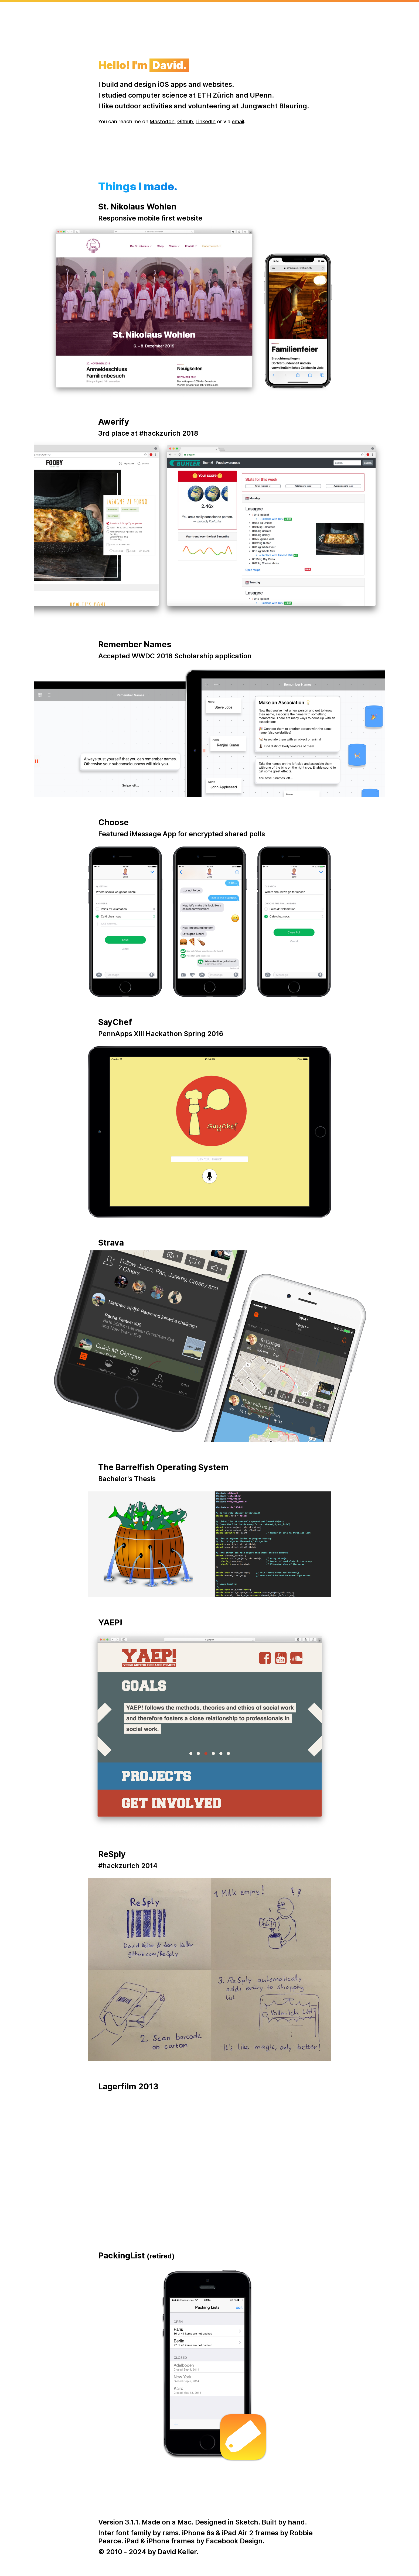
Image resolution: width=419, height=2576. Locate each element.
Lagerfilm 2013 (128, 2086)
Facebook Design (234, 2541)
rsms (170, 2533)
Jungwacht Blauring (273, 106)
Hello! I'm (143, 65)
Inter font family (124, 2533)
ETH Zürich (215, 95)
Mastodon (162, 121)
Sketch (246, 2522)
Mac (185, 2522)
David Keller (177, 2552)
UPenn (261, 95)
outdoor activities (143, 106)
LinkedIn (206, 121)
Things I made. (137, 186)
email (238, 121)
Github (185, 121)
